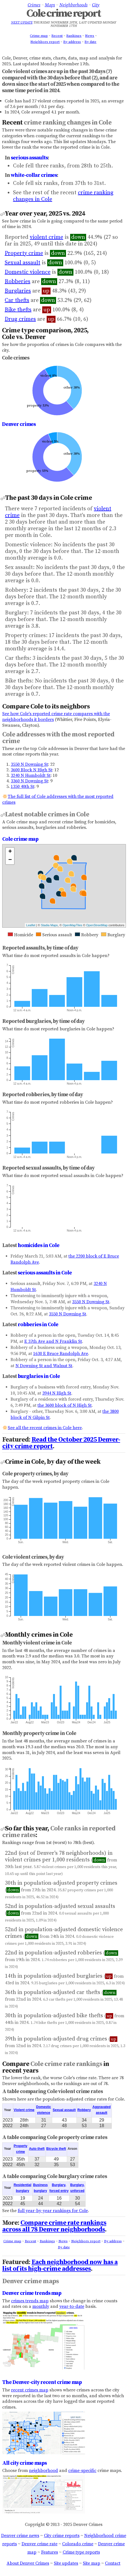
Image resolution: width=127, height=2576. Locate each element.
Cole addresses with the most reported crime (58, 737)
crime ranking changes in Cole (68, 122)
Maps (50, 5)
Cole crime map (20, 839)
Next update (22, 22)
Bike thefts (18, 309)
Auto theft (37, 2149)
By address (72, 42)
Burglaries (18, 291)
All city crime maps (24, 2463)
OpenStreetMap (97, 925)
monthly (40, 2306)
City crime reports (62, 2535)
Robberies (17, 281)
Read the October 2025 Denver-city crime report (61, 1443)
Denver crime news (20, 2535)
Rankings (73, 35)
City (95, 5)
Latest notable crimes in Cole (47, 814)
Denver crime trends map (31, 2293)
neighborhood (43, 2470)
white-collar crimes (34, 175)
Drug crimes (20, 319)
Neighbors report (45, 42)
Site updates (66, 2563)
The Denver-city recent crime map (42, 2382)
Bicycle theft (56, 2149)
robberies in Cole (38, 1324)
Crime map (39, 35)
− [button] (10, 860)
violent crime (46, 237)
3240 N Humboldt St (31, 775)
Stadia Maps (49, 925)
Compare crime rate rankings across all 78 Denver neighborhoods (54, 2226)
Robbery (84, 2110)
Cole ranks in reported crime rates (58, 1831)
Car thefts (17, 300)
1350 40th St (22, 786)
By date (90, 42)
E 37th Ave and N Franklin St (53, 1341)
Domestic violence (28, 272)
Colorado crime (77, 2544)
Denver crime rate (39, 2544)
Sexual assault (22, 262)
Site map (91, 2563)
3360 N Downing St (29, 781)
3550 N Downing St (29, 764)
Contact (112, 2563)
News (89, 35)
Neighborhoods (73, 5)
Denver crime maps (30, 2281)
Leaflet (30, 925)
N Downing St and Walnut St (43, 1366)
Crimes (34, 5)
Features (49, 2552)
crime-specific (82, 2470)
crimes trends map (30, 2301)
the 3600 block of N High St (65, 1405)
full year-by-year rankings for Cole (53, 2210)
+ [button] (10, 852)
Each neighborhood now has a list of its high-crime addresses (60, 2265)
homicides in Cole (38, 1245)
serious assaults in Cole (45, 1272)
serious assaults (29, 157)
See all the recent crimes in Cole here (45, 1428)
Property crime (24, 253)
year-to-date (71, 2306)
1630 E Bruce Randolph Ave (60, 1353)
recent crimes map (29, 2390)
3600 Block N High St (31, 770)
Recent (57, 35)
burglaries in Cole (39, 1376)
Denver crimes (19, 424)
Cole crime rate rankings (66, 2064)
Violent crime (24, 2110)
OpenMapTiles (72, 925)
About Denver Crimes (28, 2563)
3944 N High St (56, 1393)
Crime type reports (81, 2552)
